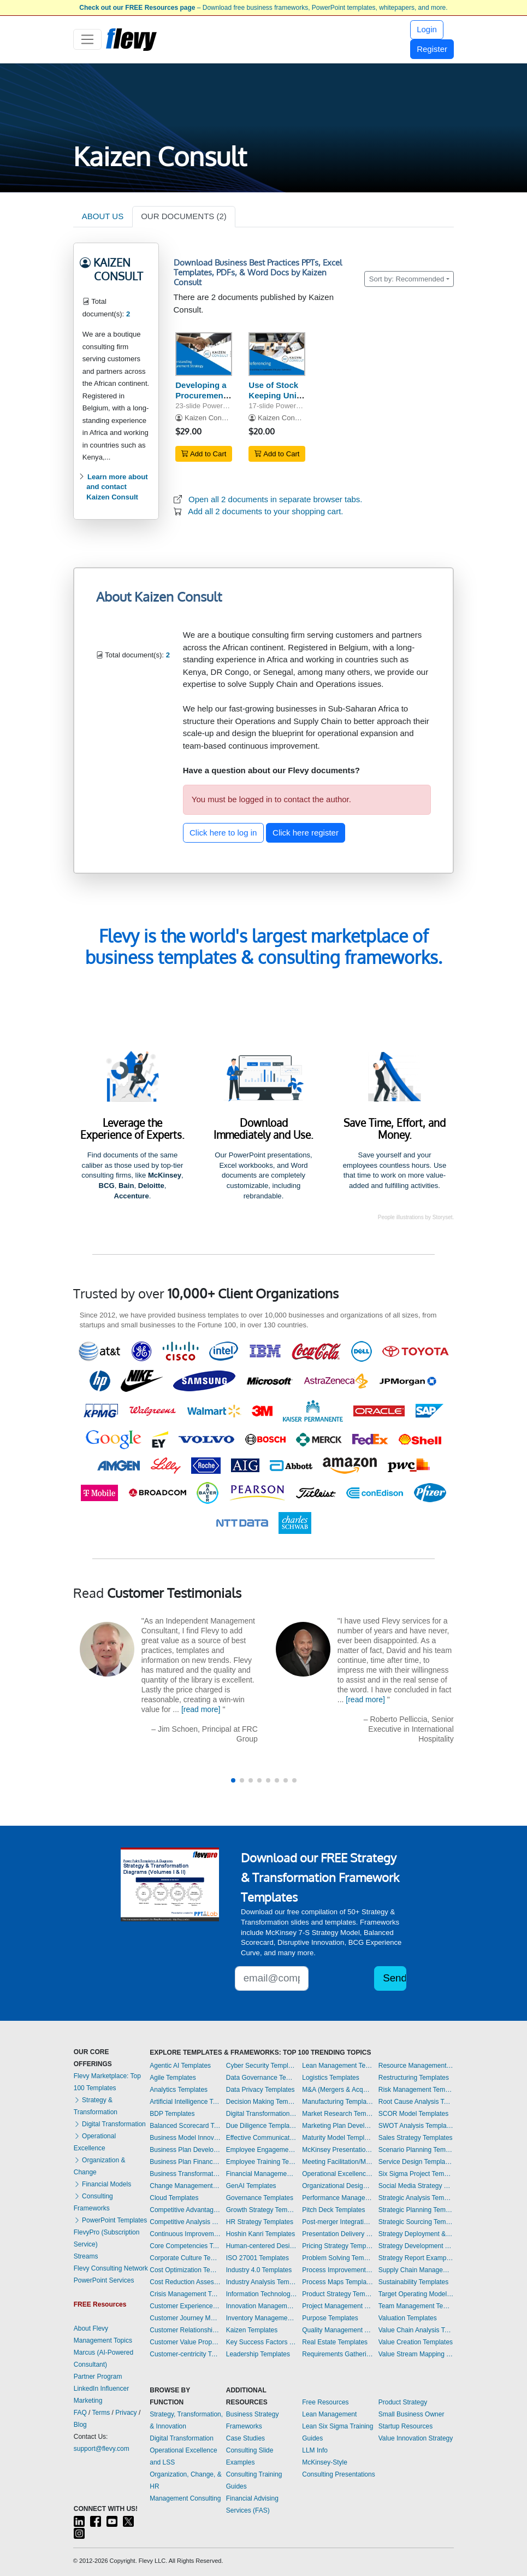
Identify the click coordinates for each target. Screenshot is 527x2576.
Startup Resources (405, 2426)
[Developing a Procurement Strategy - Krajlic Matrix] (203, 354)
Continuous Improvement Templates (185, 2234)
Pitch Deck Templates (333, 2210)
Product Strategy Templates (337, 2294)
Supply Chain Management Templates (416, 2270)
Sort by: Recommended (407, 279)
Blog (80, 2424)
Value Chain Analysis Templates (416, 2330)
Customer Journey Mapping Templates (185, 2318)
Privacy (126, 2412)
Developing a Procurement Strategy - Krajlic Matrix (201, 400)
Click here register (306, 832)
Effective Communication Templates (261, 2138)
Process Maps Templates (337, 2282)
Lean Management (329, 2414)
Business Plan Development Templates (185, 2150)
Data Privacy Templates (260, 2089)
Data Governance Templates (261, 2077)
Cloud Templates (174, 2198)
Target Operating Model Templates (416, 2294)
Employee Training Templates (261, 2162)
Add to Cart (203, 454)
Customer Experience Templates (185, 2306)
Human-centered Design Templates (261, 2246)
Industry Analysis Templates (261, 2282)
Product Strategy (402, 2402)
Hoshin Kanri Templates (260, 2234)
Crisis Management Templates (185, 2294)
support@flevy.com (101, 2449)
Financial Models (102, 2184)
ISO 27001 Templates (257, 2258)
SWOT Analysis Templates (416, 2126)
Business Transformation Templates (185, 2174)
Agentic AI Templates (180, 2065)
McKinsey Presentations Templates (337, 2150)
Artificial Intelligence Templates (185, 2102)
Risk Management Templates (416, 2089)
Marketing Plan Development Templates (337, 2126)
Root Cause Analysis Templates (416, 2102)
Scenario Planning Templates (416, 2150)
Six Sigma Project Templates (416, 2174)
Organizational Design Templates (337, 2186)
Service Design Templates (416, 2162)
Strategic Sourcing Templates (416, 2222)
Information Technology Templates (261, 2294)
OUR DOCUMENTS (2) (184, 216)
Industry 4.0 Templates (259, 2270)
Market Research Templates (337, 2114)
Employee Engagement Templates (261, 2150)
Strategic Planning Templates (416, 2210)
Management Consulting (185, 2498)
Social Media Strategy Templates (416, 2186)
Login (427, 29)
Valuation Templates (407, 2318)
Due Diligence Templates (261, 2126)
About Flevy (91, 2328)
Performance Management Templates (337, 2198)
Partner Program (98, 2376)
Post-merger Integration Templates (337, 2222)
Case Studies (245, 2438)
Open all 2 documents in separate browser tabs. (275, 499)
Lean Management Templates (337, 2065)
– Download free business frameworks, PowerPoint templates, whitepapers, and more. (263, 7)
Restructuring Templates (413, 2077)
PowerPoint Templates (110, 2220)
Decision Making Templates (261, 2102)
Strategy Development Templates (416, 2246)
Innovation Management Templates (261, 2306)
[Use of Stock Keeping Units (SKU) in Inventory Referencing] (276, 354)
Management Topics (103, 2340)
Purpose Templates (330, 2318)
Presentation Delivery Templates (337, 2234)
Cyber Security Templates (261, 2065)
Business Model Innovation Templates (185, 2138)
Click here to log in (223, 832)
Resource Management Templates (416, 2065)
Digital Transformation (110, 2124)
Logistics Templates (330, 2077)
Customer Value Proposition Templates (185, 2342)
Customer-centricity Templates (185, 2354)
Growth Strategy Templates (261, 2210)
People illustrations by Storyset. (416, 1217)
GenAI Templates (251, 2186)
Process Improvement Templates (337, 2270)
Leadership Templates (258, 2354)
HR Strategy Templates (259, 2222)
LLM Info (315, 2450)
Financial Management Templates (261, 2174)
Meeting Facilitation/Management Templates (337, 2162)
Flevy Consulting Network (111, 2268)
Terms (101, 2412)
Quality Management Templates (337, 2330)
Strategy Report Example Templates (416, 2258)
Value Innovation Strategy (415, 2438)
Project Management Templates (337, 2306)
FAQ (80, 2412)
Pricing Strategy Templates (337, 2246)
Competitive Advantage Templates (185, 2210)
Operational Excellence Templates (337, 2174)
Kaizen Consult (209, 418)
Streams (86, 2256)
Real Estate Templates (335, 2342)
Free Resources (325, 2402)
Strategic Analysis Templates (416, 2198)
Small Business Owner (411, 2414)
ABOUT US (102, 216)
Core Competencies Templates (185, 2246)
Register (432, 49)
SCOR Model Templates (413, 2114)
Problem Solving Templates (337, 2258)
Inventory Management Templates (261, 2318)
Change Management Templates (185, 2186)
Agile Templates (173, 2077)
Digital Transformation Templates (261, 2114)
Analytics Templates (179, 2089)
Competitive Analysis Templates (185, 2222)
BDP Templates (172, 2114)
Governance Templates (259, 2198)
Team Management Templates (416, 2306)
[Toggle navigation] (87, 39)
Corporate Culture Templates (185, 2258)
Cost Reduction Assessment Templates (185, 2282)
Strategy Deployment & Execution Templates (416, 2234)
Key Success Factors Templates (261, 2342)
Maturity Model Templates (337, 2138)
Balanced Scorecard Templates (185, 2126)
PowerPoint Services (104, 2280)
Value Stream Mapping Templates (416, 2354)
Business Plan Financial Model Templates (185, 2162)
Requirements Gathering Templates (337, 2354)
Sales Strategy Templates (415, 2138)
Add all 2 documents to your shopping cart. (265, 511)
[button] (233, 1780)
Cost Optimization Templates (185, 2270)
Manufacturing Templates (337, 2102)
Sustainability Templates (413, 2282)
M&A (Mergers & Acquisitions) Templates (337, 2089)
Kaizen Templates (252, 2330)
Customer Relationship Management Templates (185, 2330)
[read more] (201, 1709)
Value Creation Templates (415, 2342)
